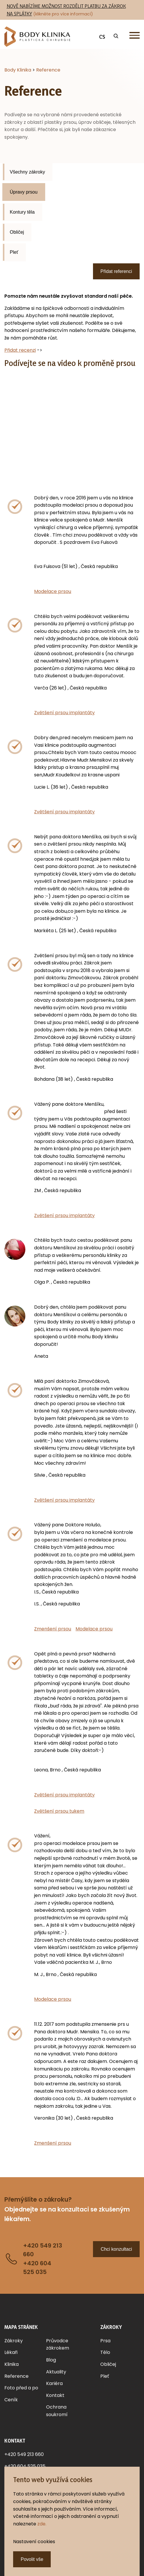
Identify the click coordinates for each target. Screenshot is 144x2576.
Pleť (14, 252)
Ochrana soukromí (57, 2411)
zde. (41, 2523)
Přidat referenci (116, 271)
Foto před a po (21, 2387)
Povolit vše (32, 2559)
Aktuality (56, 2371)
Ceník (11, 2399)
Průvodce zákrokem (57, 2344)
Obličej (17, 232)
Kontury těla (22, 212)
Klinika (11, 2364)
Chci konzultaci (116, 2249)
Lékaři (10, 2352)
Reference (16, 2376)
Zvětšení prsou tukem (59, 1811)
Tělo (105, 2352)
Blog (51, 2360)
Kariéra (54, 2383)
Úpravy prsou (24, 192)
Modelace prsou (52, 591)
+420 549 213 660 (24, 2454)
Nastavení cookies (34, 2541)
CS (102, 36)
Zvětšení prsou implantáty (64, 712)
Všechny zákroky (27, 171)
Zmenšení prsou (52, 1628)
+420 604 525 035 (24, 2466)
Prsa (105, 2340)
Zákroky (13, 2340)
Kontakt (55, 2395)
